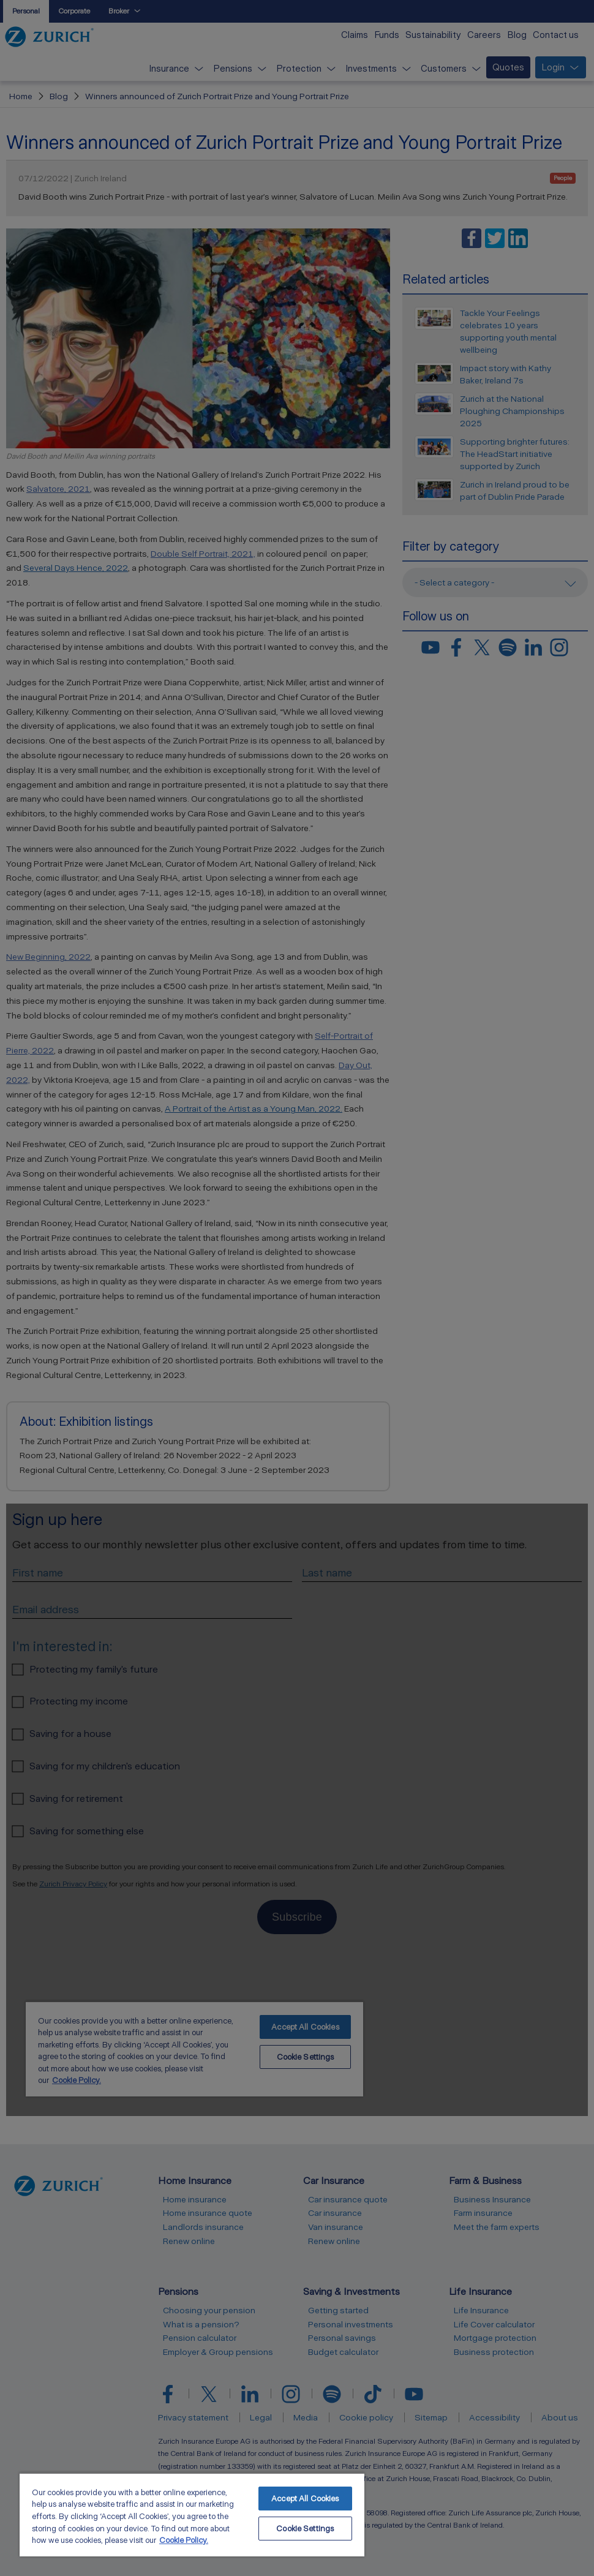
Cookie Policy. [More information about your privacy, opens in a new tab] (183, 2540)
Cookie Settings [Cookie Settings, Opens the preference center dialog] (305, 2528)
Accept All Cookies (305, 2498)
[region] (192, 2514)
